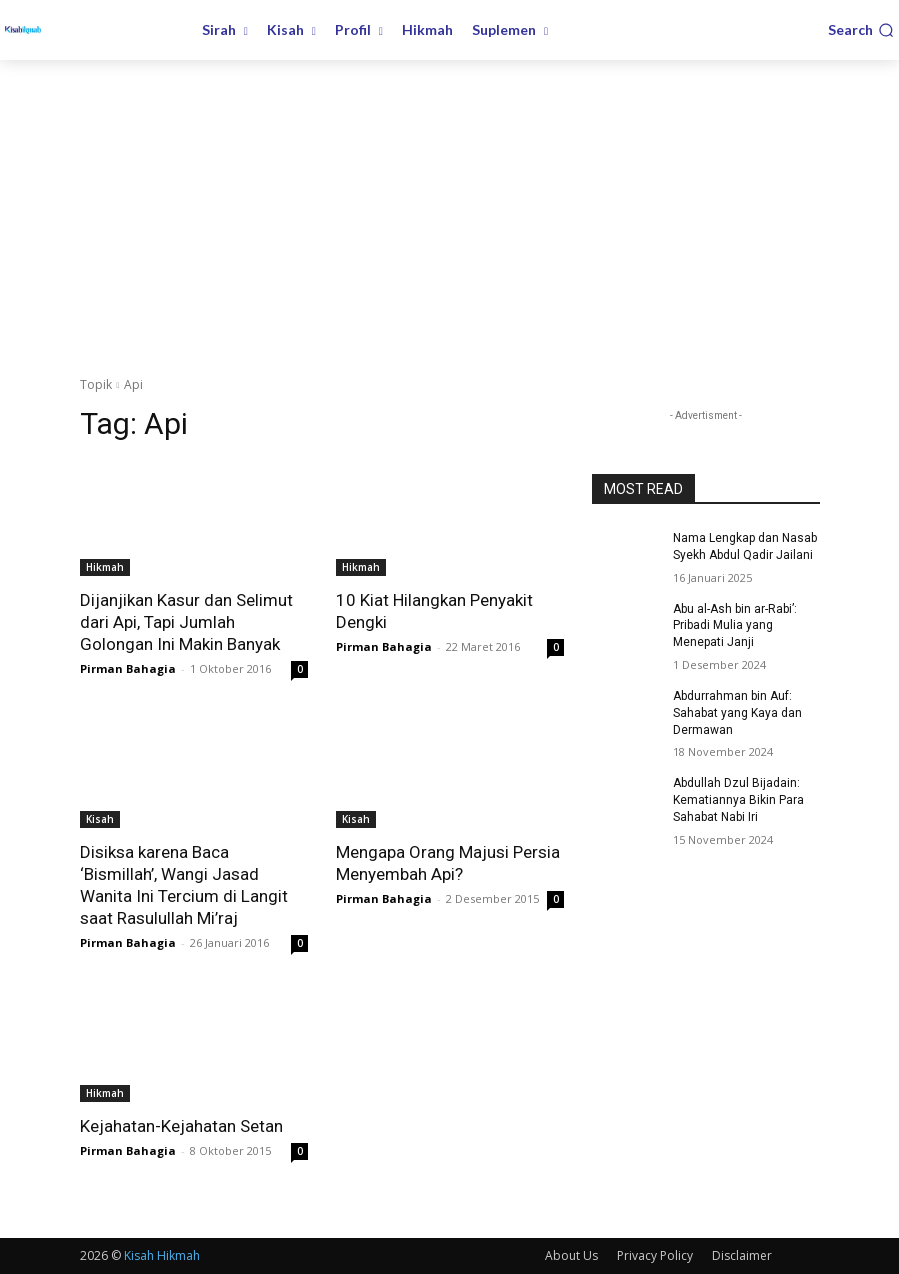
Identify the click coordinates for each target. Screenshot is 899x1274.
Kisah (100, 819)
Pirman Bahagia (128, 668)
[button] (861, 30)
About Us (571, 1255)
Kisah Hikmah (162, 1255)
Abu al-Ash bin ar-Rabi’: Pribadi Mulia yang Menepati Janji (735, 626)
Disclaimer (742, 1255)
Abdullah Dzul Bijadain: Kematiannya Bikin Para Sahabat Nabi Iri (738, 800)
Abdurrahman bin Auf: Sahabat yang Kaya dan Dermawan (737, 713)
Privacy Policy (655, 1255)
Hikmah (105, 567)
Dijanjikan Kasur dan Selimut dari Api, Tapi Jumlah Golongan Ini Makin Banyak (186, 622)
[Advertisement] (449, 210)
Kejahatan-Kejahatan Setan (181, 1126)
